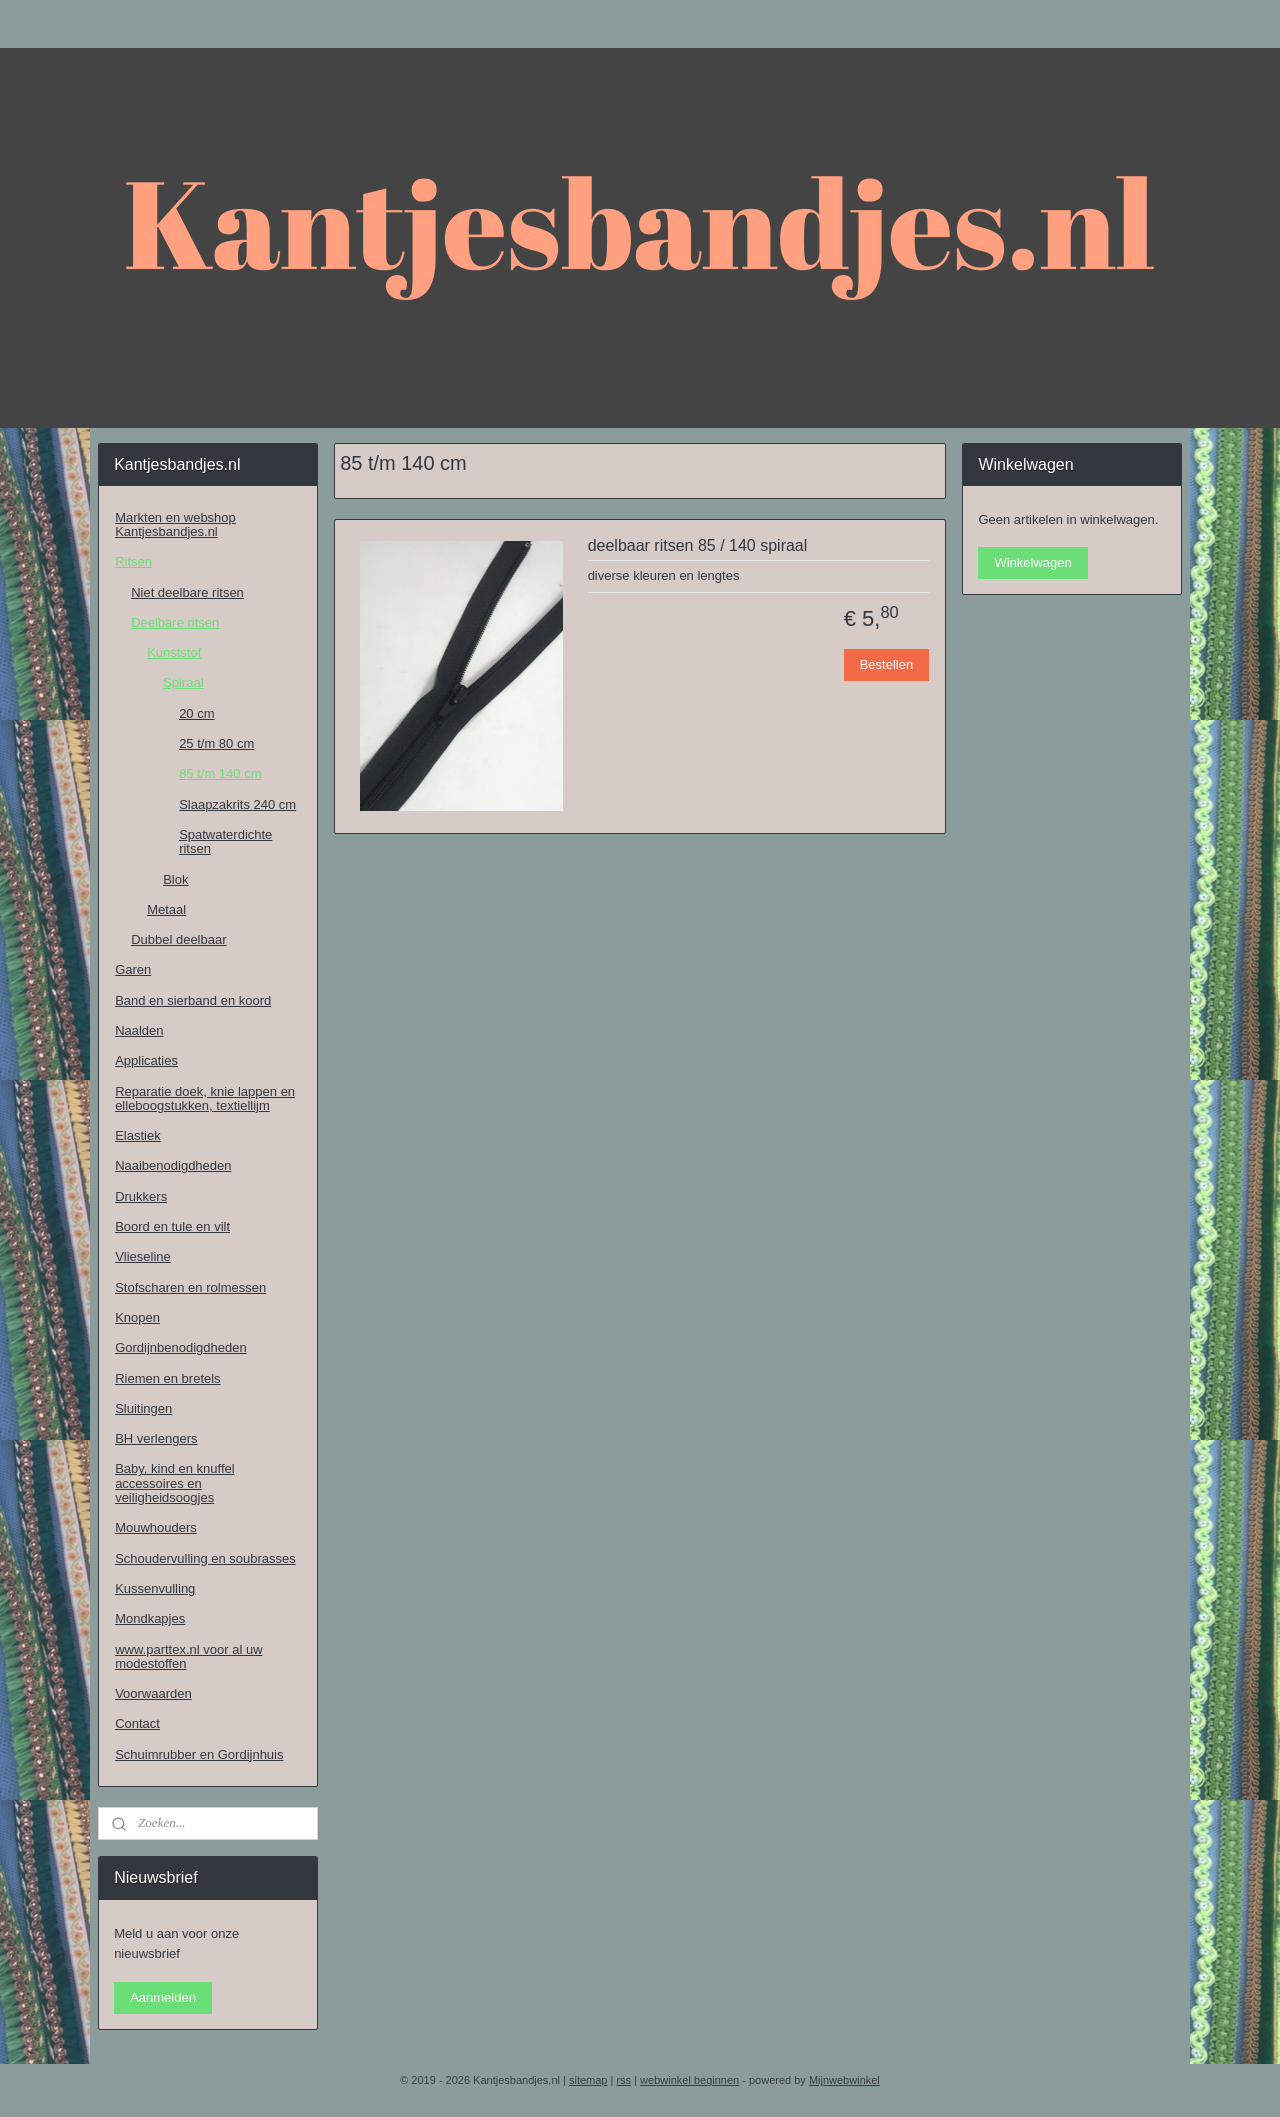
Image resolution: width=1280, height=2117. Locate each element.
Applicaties (146, 1060)
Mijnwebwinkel (844, 2080)
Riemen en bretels (168, 1378)
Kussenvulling (155, 1588)
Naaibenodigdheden (173, 1165)
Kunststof (174, 652)
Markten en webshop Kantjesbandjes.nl (175, 524)
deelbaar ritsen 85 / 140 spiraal (697, 545)
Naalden (139, 1030)
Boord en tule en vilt (172, 1226)
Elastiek (138, 1135)
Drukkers (141, 1196)
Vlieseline (143, 1256)
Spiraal (183, 682)
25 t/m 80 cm (216, 743)
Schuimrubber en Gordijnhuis (199, 1754)
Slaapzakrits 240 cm (237, 804)
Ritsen (133, 561)
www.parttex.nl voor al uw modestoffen (188, 1656)
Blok (175, 879)
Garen (133, 969)
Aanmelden (163, 1997)
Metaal (166, 909)
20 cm (196, 713)
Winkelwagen (1032, 562)
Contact (137, 1723)
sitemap (588, 2080)
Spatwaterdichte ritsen (225, 841)
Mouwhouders (156, 1527)
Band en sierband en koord (193, 1000)
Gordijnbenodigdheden (181, 1347)
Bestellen (885, 664)
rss (623, 2080)
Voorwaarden (153, 1693)
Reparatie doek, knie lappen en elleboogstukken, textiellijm (205, 1098)
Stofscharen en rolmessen (190, 1287)
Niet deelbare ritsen (187, 592)
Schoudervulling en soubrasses (205, 1558)
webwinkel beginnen (689, 2080)
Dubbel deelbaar (178, 939)
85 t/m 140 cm (220, 773)
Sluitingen (143, 1408)
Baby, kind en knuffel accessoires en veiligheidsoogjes (175, 1483)
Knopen (137, 1317)
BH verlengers (156, 1438)
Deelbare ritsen (175, 622)
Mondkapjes (150, 1618)
